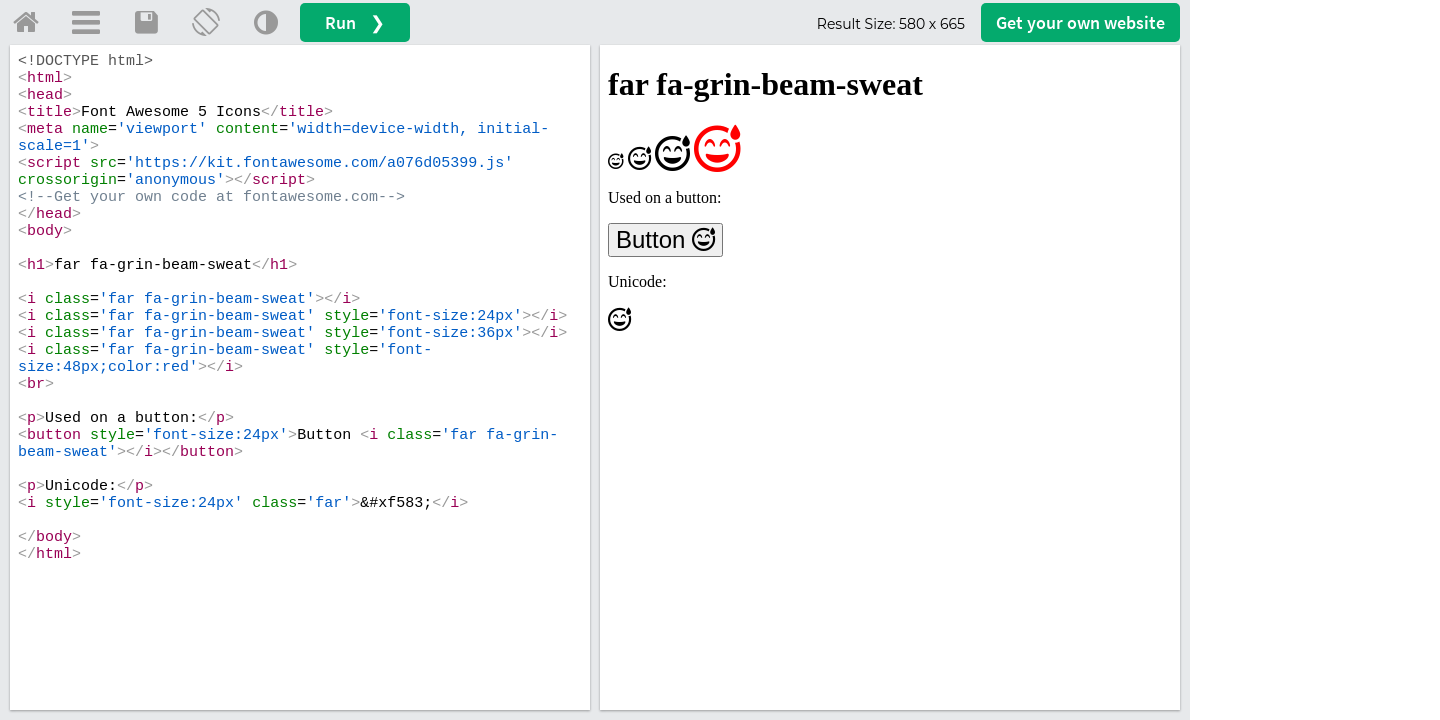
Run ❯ (355, 22)
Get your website (1080, 22)
